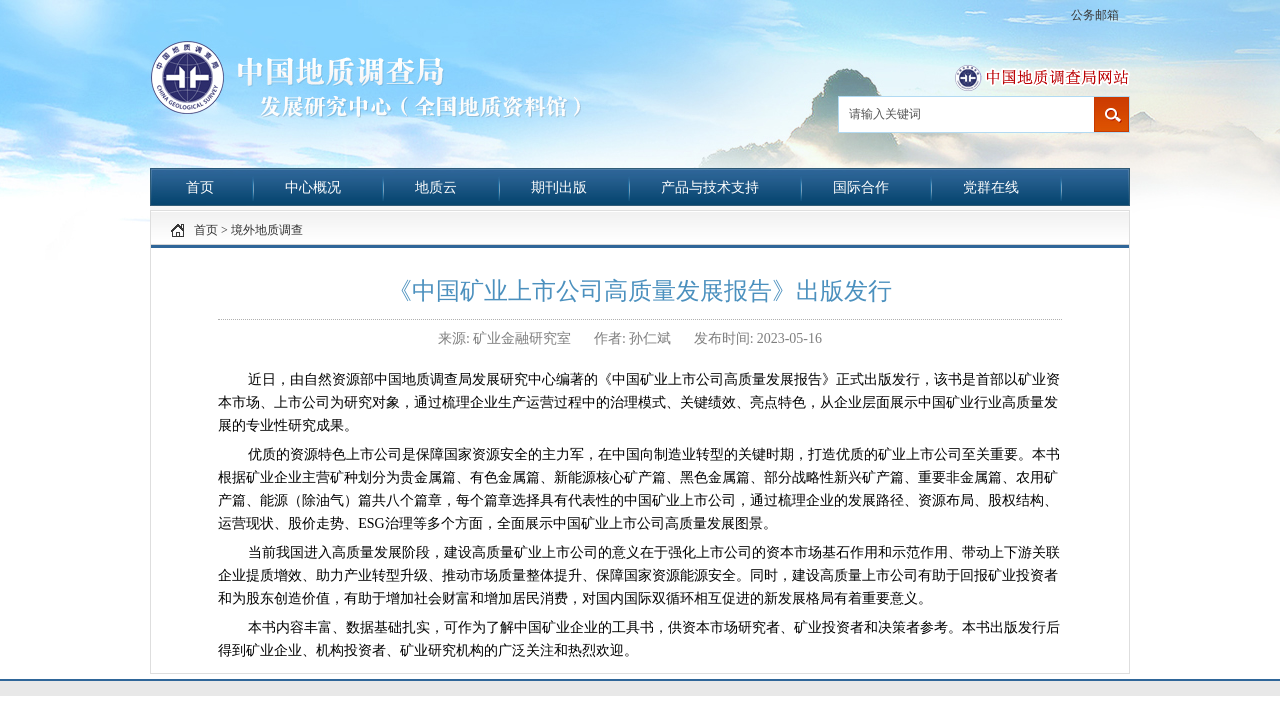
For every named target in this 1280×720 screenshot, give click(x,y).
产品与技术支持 (710, 187)
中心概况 (313, 187)
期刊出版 (559, 187)
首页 (200, 187)
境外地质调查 (267, 230)
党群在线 (991, 187)
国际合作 (861, 187)
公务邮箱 (1095, 15)
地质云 (436, 187)
